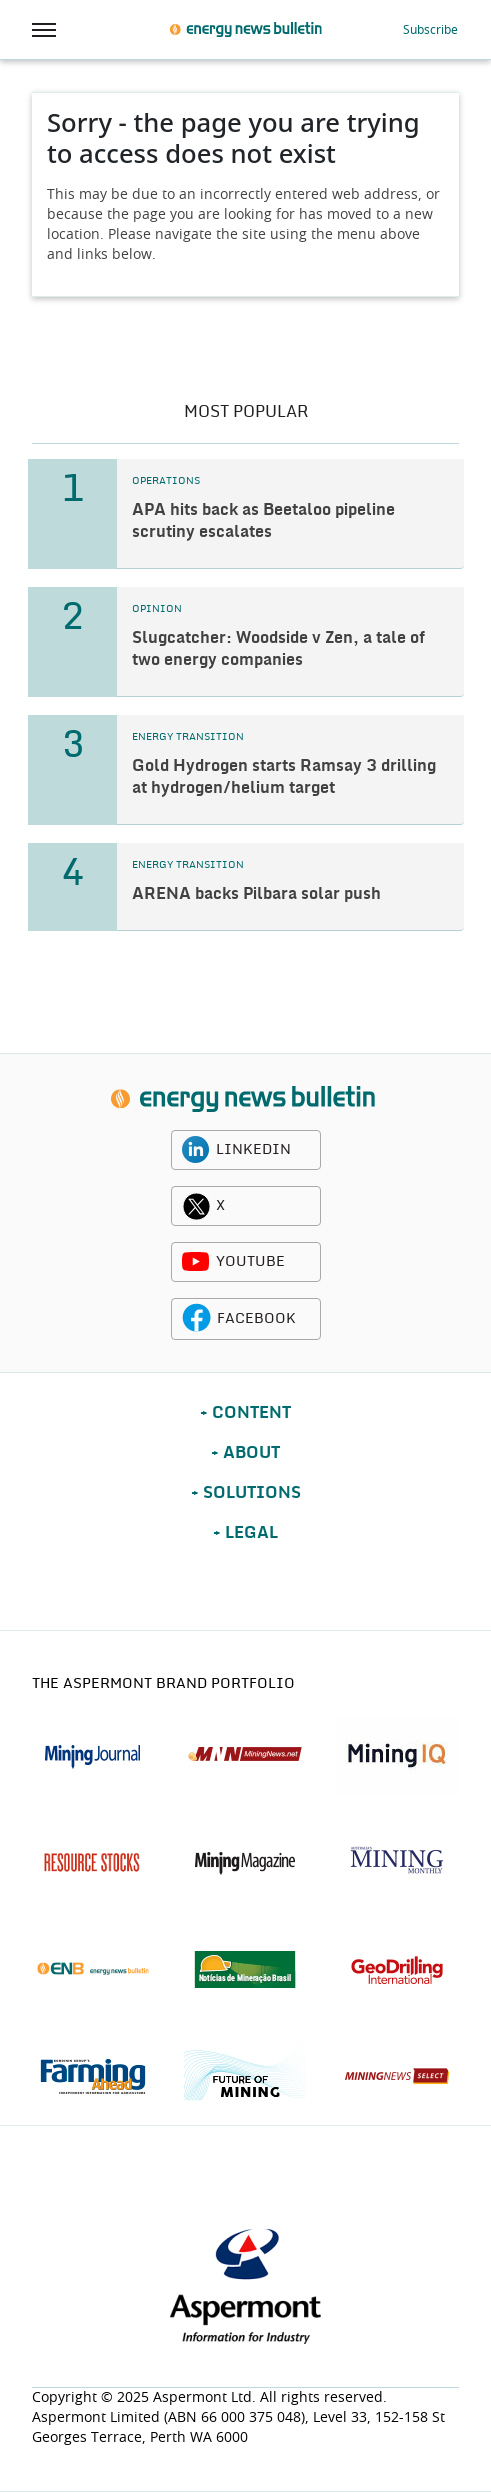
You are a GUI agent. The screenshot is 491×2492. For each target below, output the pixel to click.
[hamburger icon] (44, 30)
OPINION (157, 609)
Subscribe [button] (430, 30)
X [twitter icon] (220, 1206)
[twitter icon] (196, 1206)
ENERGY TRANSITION (188, 737)
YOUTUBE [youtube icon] (250, 1262)
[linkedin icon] (196, 1150)
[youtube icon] (196, 1262)
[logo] (242, 1099)
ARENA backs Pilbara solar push (256, 894)
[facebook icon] (196, 1319)
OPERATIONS (166, 481)
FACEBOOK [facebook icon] (256, 1319)
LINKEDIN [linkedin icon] (253, 1150)
